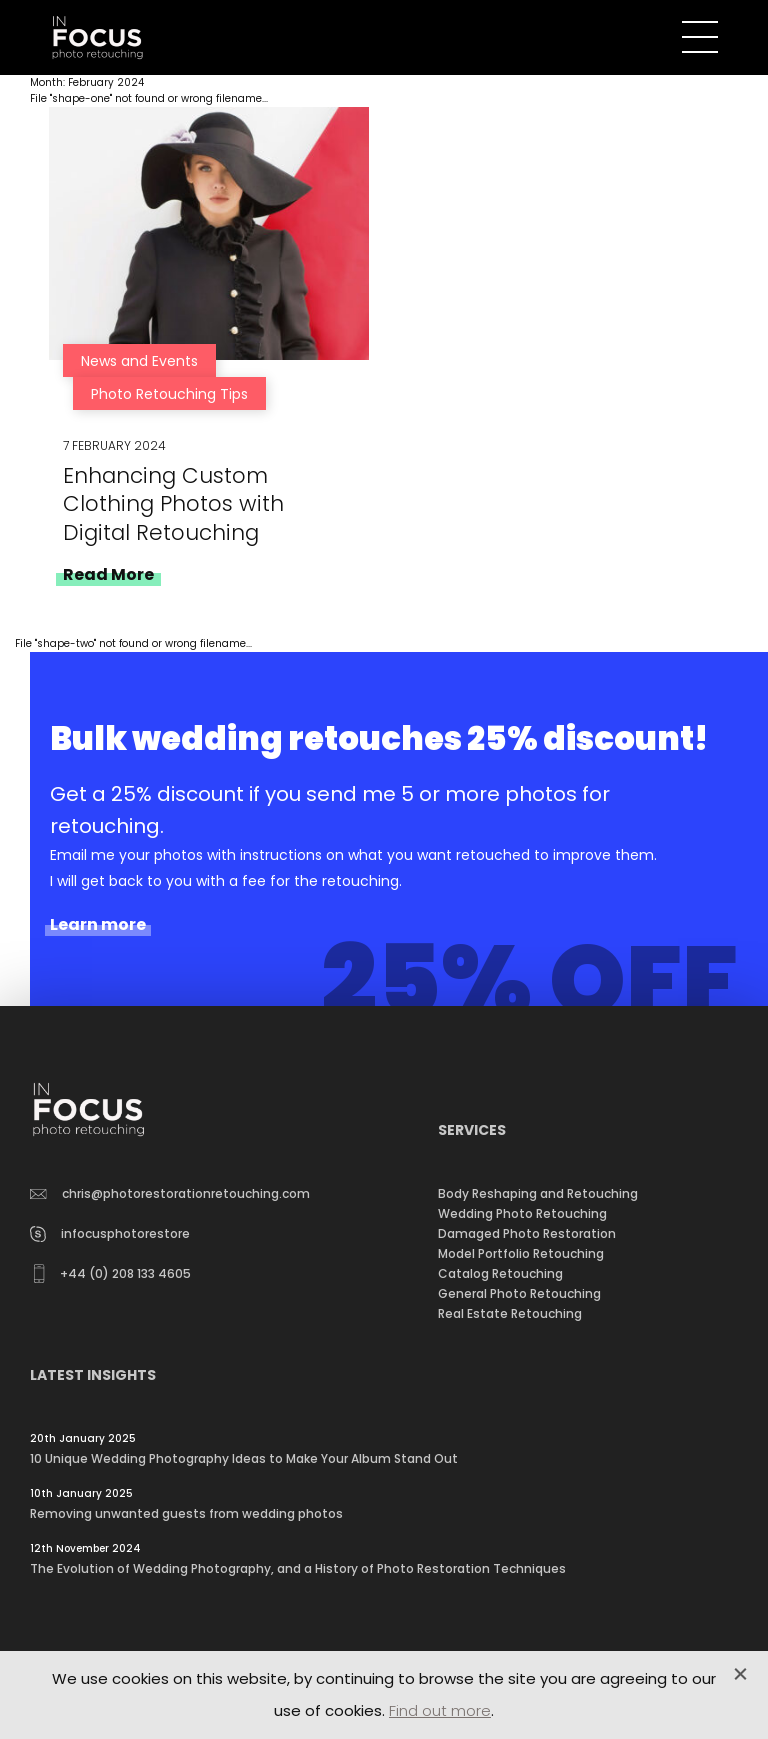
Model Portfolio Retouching (521, 1253)
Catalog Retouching (500, 1273)
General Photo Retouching (519, 1293)
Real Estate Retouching (510, 1313)
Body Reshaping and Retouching (538, 1193)
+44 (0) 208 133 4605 (112, 1273)
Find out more (440, 1710)
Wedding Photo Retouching (522, 1213)
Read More (108, 574)
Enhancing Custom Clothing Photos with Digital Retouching (173, 503)
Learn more (98, 925)
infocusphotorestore (110, 1233)
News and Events (139, 361)
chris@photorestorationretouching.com (170, 1193)
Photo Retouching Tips (169, 394)
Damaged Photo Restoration (527, 1233)
